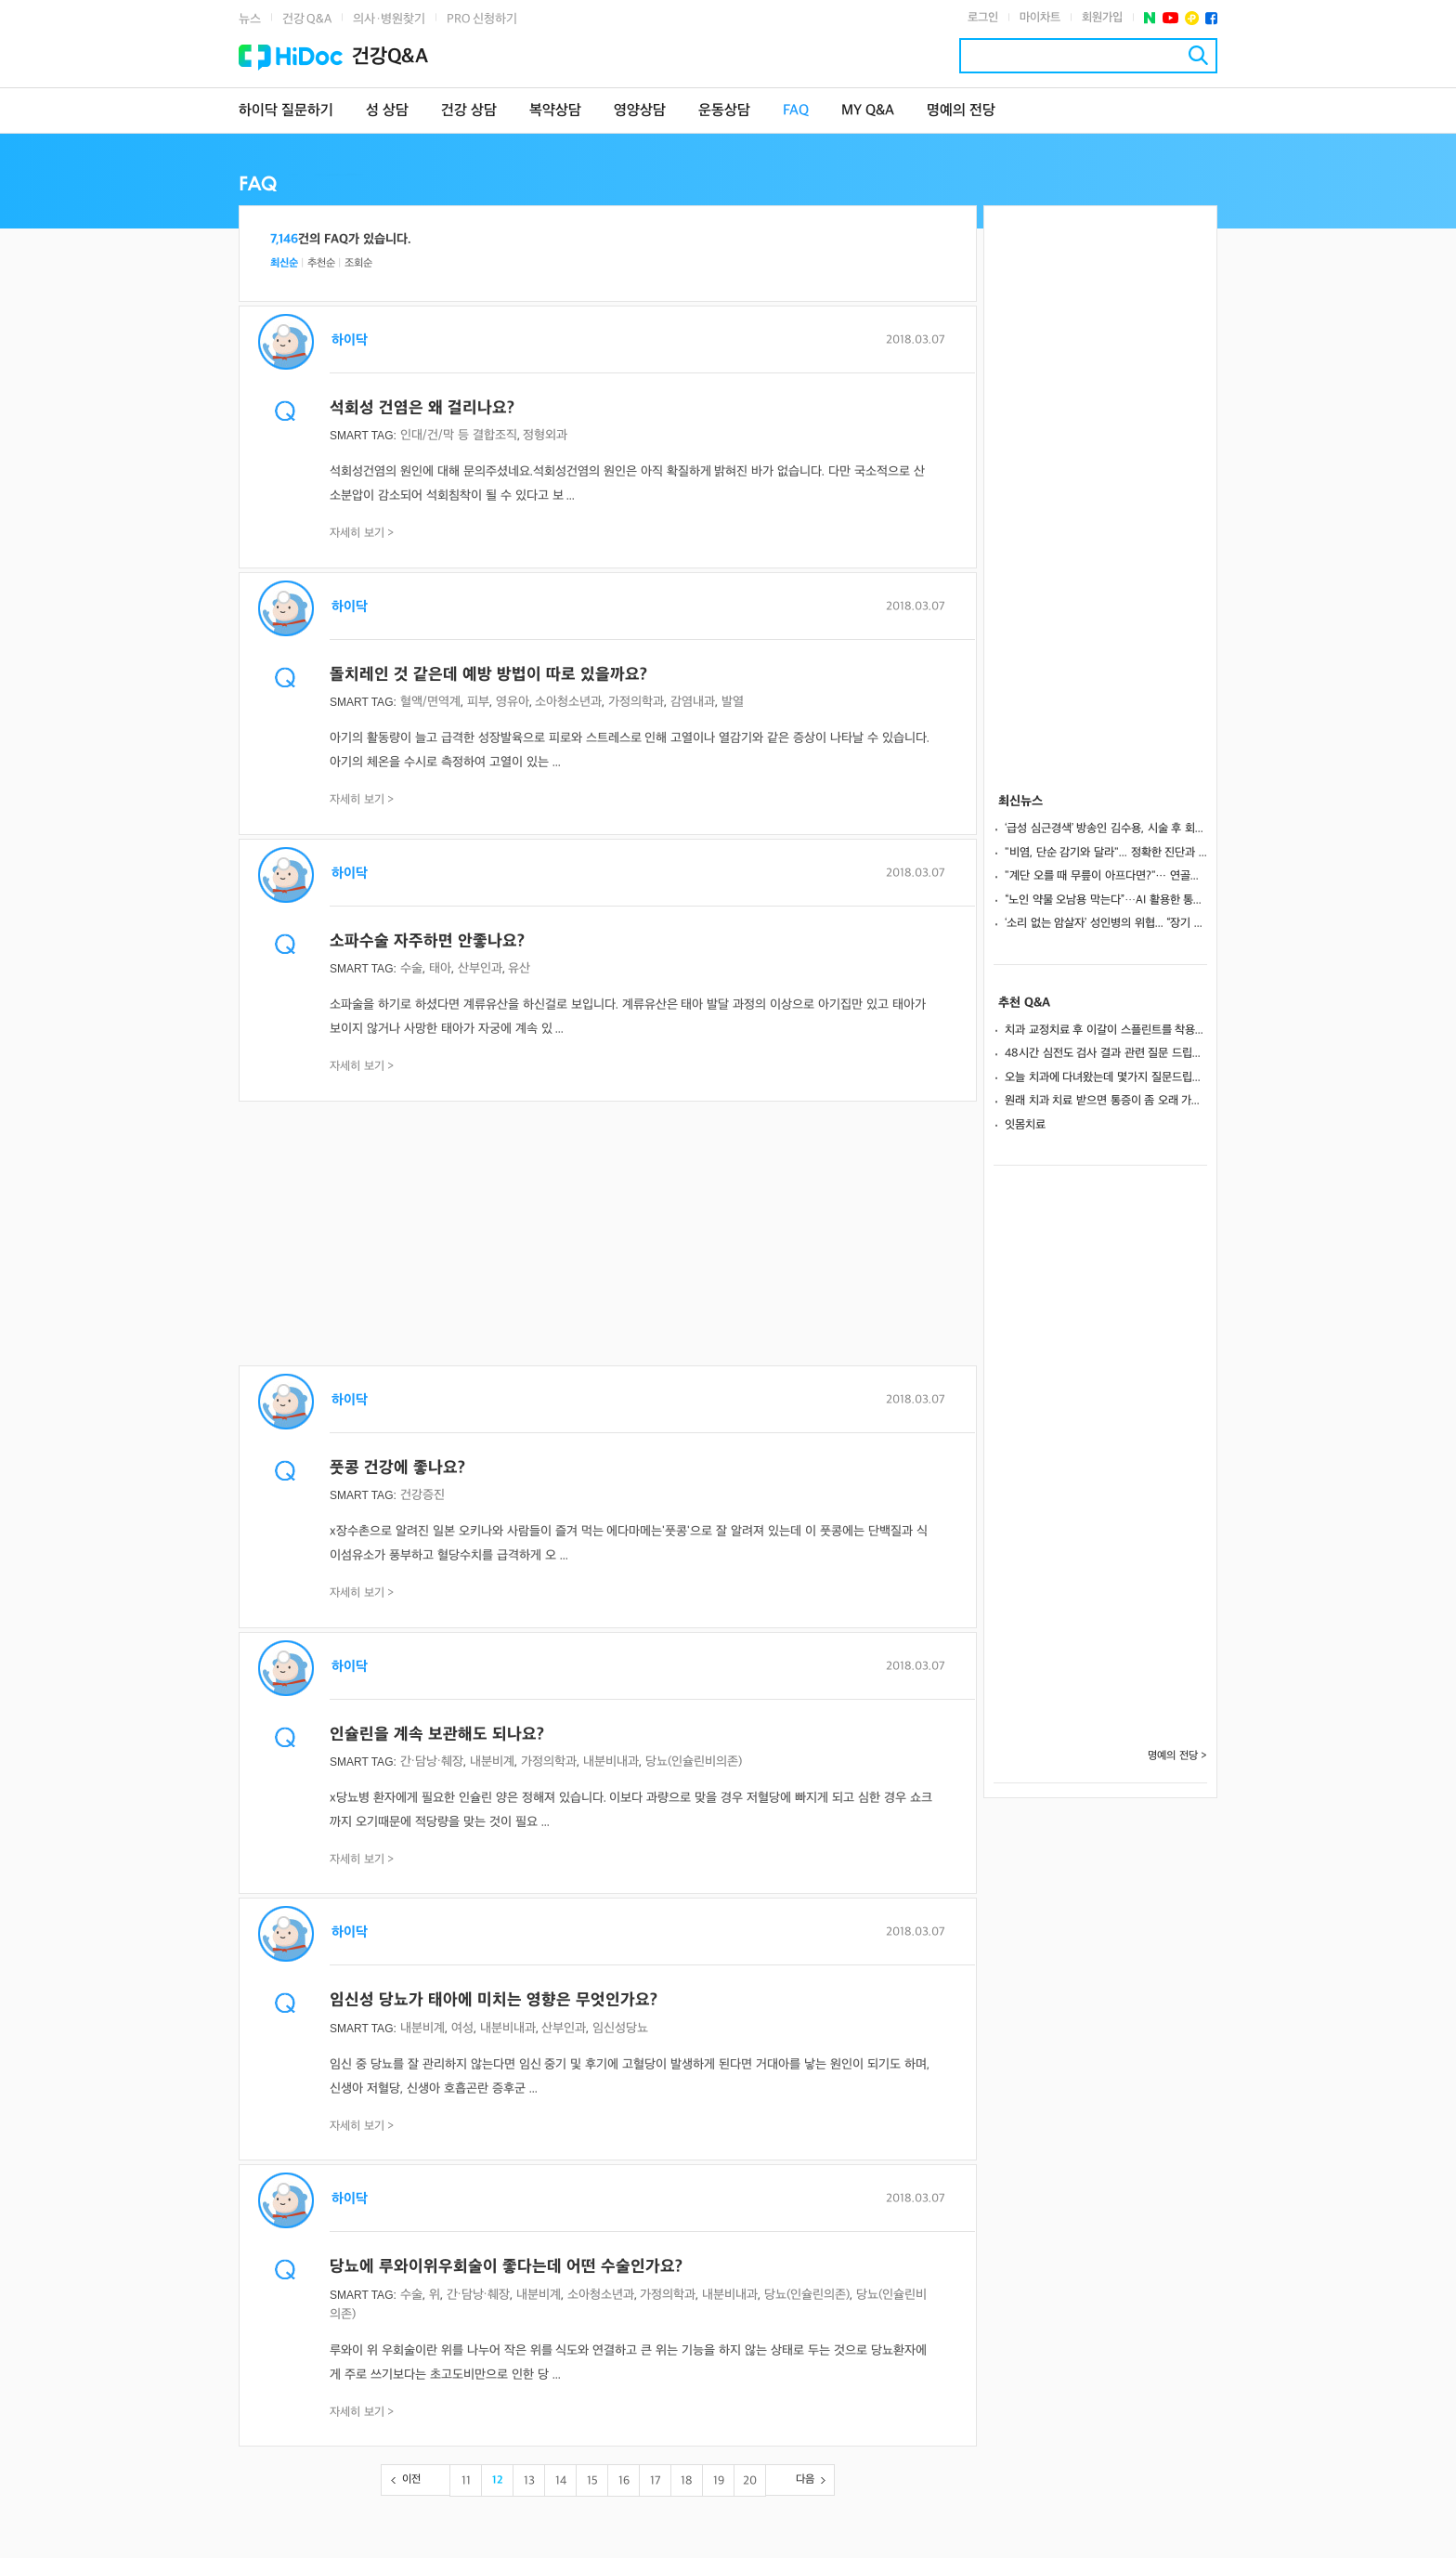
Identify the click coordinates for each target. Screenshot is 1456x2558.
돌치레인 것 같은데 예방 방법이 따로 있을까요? (488, 675)
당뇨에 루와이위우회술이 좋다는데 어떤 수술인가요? (506, 2267)
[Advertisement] (608, 1235)
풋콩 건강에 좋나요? (397, 1468)
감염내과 (692, 702)
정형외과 (545, 435)
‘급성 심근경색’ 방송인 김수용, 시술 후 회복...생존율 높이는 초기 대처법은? (1106, 828)
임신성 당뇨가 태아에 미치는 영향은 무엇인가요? (493, 2000)
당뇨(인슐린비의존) (693, 1761)
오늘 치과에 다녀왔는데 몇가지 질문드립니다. (1106, 1077)
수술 (411, 968)
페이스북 (1211, 18)
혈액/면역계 (430, 702)
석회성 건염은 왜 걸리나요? (422, 408)
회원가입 (1102, 17)
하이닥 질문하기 (286, 111)
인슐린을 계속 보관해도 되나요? (437, 1734)
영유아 (512, 702)
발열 (733, 702)
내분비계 (492, 1761)
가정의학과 (636, 702)
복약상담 (555, 111)
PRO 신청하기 (482, 19)
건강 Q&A (307, 19)
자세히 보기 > (362, 533)
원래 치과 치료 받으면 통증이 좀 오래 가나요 (1106, 1100)
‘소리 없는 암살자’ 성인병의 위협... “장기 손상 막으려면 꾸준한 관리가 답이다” (1106, 923)
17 (655, 2480)
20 (750, 2480)
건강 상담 (469, 111)
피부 (478, 702)
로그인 (983, 17)
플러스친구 (1192, 18)
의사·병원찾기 (389, 19)
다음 (805, 2479)
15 (592, 2480)
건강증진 (422, 1495)
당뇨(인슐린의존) (807, 2295)
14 (560, 2480)
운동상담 (724, 111)
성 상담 (387, 111)
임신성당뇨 (620, 2028)
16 (624, 2480)
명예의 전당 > (1177, 1756)
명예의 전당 (961, 111)
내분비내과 (611, 1761)
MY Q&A (867, 111)
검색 (1198, 55)
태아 (440, 968)
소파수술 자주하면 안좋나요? (427, 941)
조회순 (358, 263)
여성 (462, 2028)
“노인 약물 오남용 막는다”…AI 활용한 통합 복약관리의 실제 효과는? (1106, 900)
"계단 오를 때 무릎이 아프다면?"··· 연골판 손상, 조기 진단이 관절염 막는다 (1106, 875)
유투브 (1170, 18)
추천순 (321, 263)
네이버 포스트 (1150, 18)
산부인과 (480, 968)
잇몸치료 (1025, 1124)
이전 (411, 2479)
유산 (519, 968)
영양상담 (640, 111)
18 (687, 2480)
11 (466, 2480)
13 (529, 2480)
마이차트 (1040, 17)
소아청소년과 (568, 702)
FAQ (796, 111)
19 (718, 2480)
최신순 (284, 263)
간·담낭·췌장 (431, 1761)
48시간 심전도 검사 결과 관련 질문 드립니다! (1106, 1053)
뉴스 (250, 19)
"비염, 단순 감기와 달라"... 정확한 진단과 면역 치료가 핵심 (1106, 852)
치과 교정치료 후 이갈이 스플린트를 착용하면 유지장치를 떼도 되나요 (1106, 1030)
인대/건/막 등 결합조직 (458, 435)
